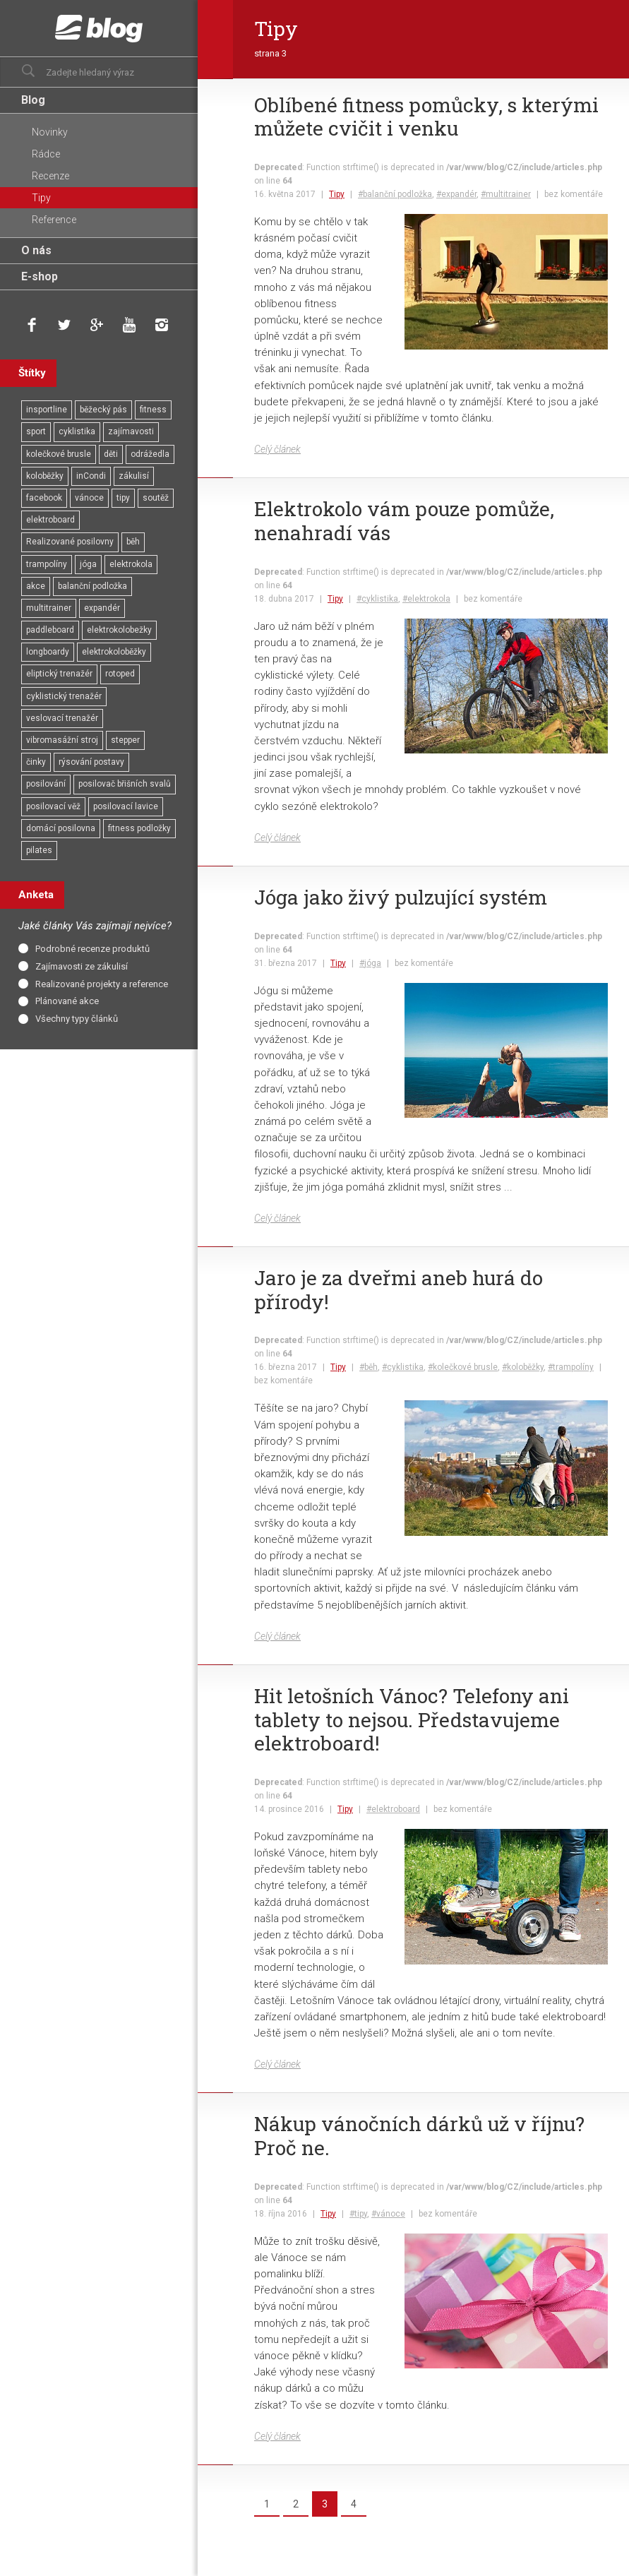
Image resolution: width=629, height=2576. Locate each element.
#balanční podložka (395, 194)
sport (36, 431)
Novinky (50, 132)
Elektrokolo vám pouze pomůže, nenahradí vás (404, 520)
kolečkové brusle (58, 454)
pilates (39, 850)
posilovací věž (53, 806)
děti (111, 454)
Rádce (46, 154)
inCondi (91, 476)
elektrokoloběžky (114, 652)
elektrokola (130, 564)
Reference (54, 219)
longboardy (47, 652)
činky (36, 762)
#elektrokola (426, 599)
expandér (102, 608)
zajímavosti (131, 431)
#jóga (370, 963)
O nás (36, 250)
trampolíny (46, 564)
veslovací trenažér (62, 718)
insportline (46, 410)
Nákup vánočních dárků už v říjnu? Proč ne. (419, 2135)
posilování (46, 784)
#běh (368, 1367)
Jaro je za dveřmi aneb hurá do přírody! (398, 1289)
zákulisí (134, 476)
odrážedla (150, 454)
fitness (153, 410)
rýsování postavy (91, 762)
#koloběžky (523, 1367)
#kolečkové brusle (463, 1367)
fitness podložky (139, 828)
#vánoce (388, 2214)
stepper (125, 740)
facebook (44, 498)
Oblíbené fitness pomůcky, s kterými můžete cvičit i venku (426, 117)
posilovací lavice (125, 806)
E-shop (39, 276)
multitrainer (48, 608)
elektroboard (50, 520)
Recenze (50, 175)
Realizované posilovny (70, 542)
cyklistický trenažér (64, 696)
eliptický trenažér (59, 674)
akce (35, 586)
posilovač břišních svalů (124, 784)
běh (133, 542)
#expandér (456, 194)
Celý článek (277, 449)
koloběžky (45, 476)
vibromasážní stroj (62, 740)
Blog (33, 100)
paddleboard (50, 630)
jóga (88, 564)
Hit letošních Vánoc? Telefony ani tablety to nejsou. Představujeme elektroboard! (411, 1719)
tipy (123, 498)
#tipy (358, 2214)
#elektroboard (393, 1809)
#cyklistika (377, 599)
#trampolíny (571, 1367)
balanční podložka (92, 586)
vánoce (89, 498)
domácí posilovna (60, 828)
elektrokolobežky (119, 630)
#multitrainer (506, 194)
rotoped (120, 674)
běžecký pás (103, 410)
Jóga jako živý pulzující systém (400, 898)
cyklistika (77, 431)
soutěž (156, 498)
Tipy (337, 194)
